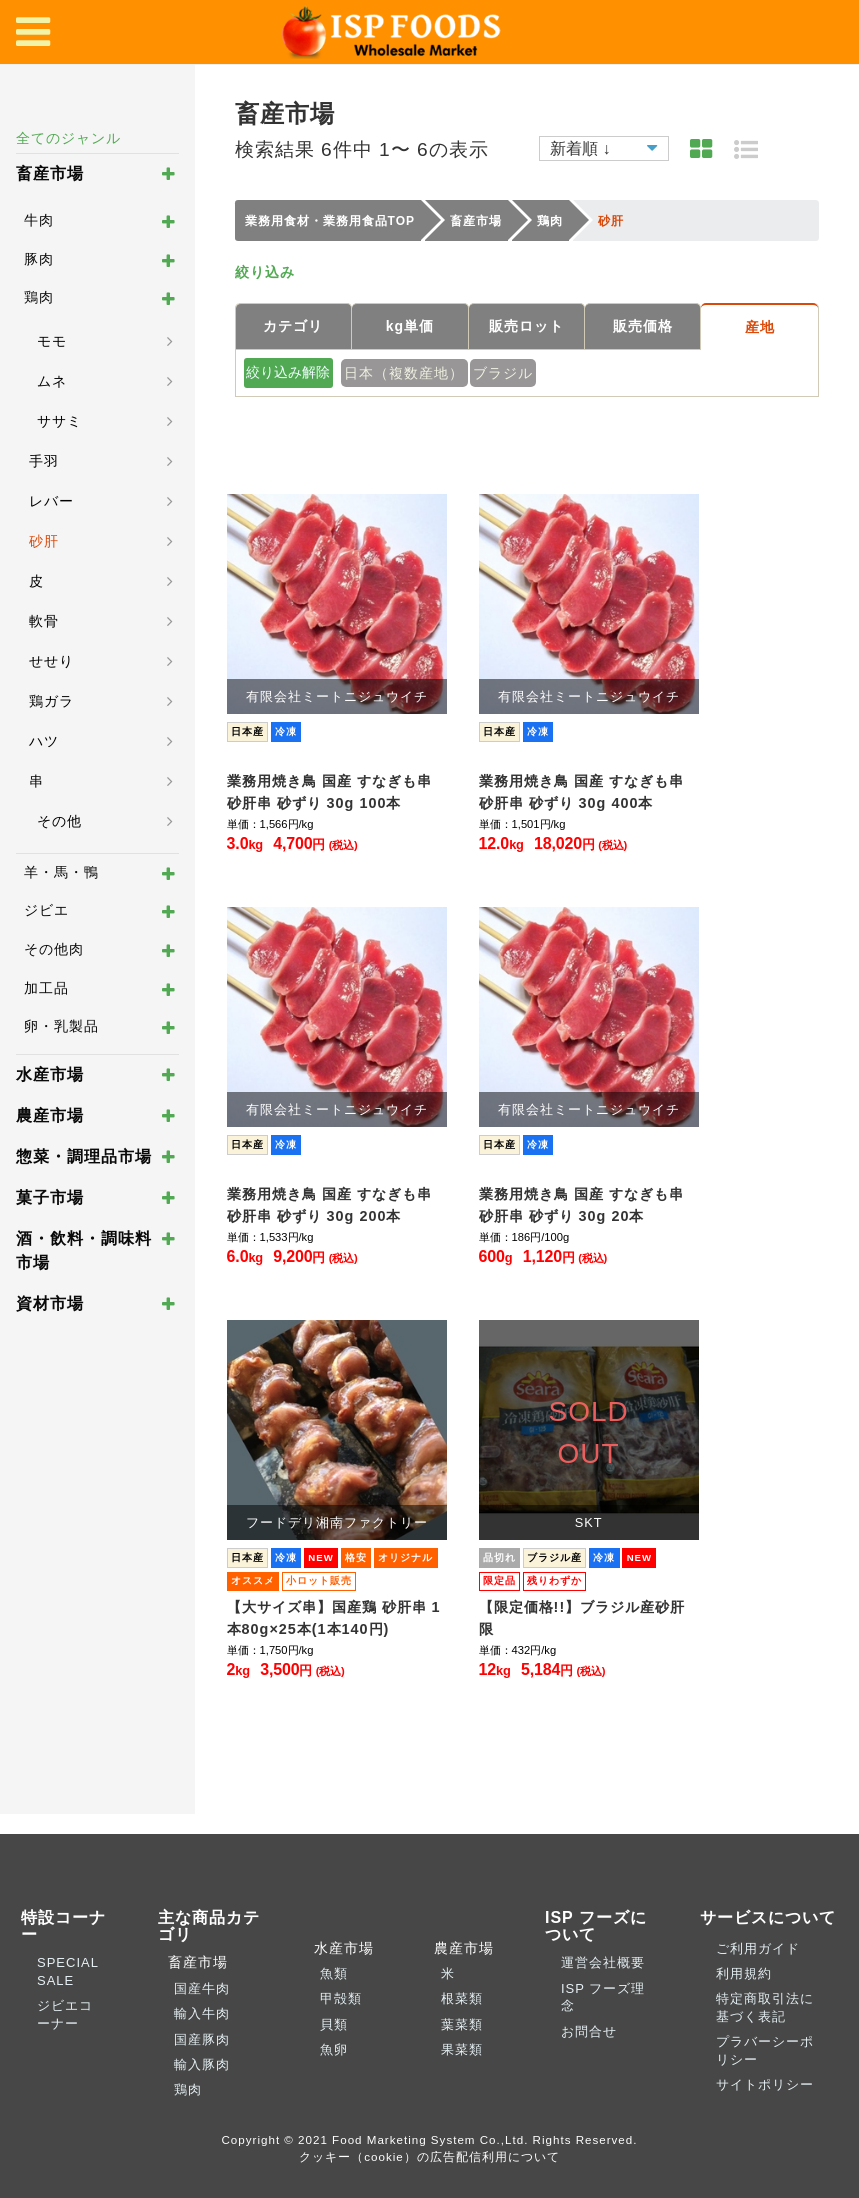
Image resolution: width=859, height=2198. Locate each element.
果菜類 (462, 2049)
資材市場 (50, 1303)
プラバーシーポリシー (765, 2050)
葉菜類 (462, 2024)
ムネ (52, 381)
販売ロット (526, 326)
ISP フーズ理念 (603, 1997)
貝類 (334, 2024)
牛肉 (39, 220)
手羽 (44, 461)
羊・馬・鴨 (61, 872)
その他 (59, 821)
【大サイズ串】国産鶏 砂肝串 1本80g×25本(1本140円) (334, 1618)
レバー (51, 501)
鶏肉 (39, 297)
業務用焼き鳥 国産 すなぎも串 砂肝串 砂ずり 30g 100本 (329, 792)
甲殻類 (341, 1998)
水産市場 (50, 1074)
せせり (51, 661)
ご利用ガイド (758, 1948)
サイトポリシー (765, 2084)
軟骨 (44, 621)
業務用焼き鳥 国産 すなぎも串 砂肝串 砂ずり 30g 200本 (329, 1205)
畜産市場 (50, 173)
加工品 (46, 988)
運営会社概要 (603, 1962)
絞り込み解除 (288, 372)
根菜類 (462, 1998)
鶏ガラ (51, 701)
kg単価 (410, 326)
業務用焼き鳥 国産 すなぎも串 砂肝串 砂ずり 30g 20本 (581, 1205)
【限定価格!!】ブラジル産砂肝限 (582, 1618)
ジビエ (46, 910)
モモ (52, 341)
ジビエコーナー (65, 2014)
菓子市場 (50, 1197)
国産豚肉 (202, 2039)
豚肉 (39, 259)
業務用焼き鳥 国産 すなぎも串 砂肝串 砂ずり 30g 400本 (581, 792)
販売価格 (643, 326)
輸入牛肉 (202, 2013)
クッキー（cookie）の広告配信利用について (429, 2156)
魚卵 (334, 2049)
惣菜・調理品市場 (84, 1156)
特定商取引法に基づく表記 (765, 2007)
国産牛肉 (202, 1988)
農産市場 (50, 1115)
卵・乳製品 (61, 1026)
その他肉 (54, 949)
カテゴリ (293, 326)
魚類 (334, 1973)
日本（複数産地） (404, 373)
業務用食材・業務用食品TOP (330, 221)
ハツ (44, 741)
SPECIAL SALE (67, 1971)
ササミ (59, 421)
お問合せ (589, 2031)
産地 (760, 327)
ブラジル (503, 373)
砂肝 (44, 541)
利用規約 (744, 1973)
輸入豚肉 (202, 2064)
